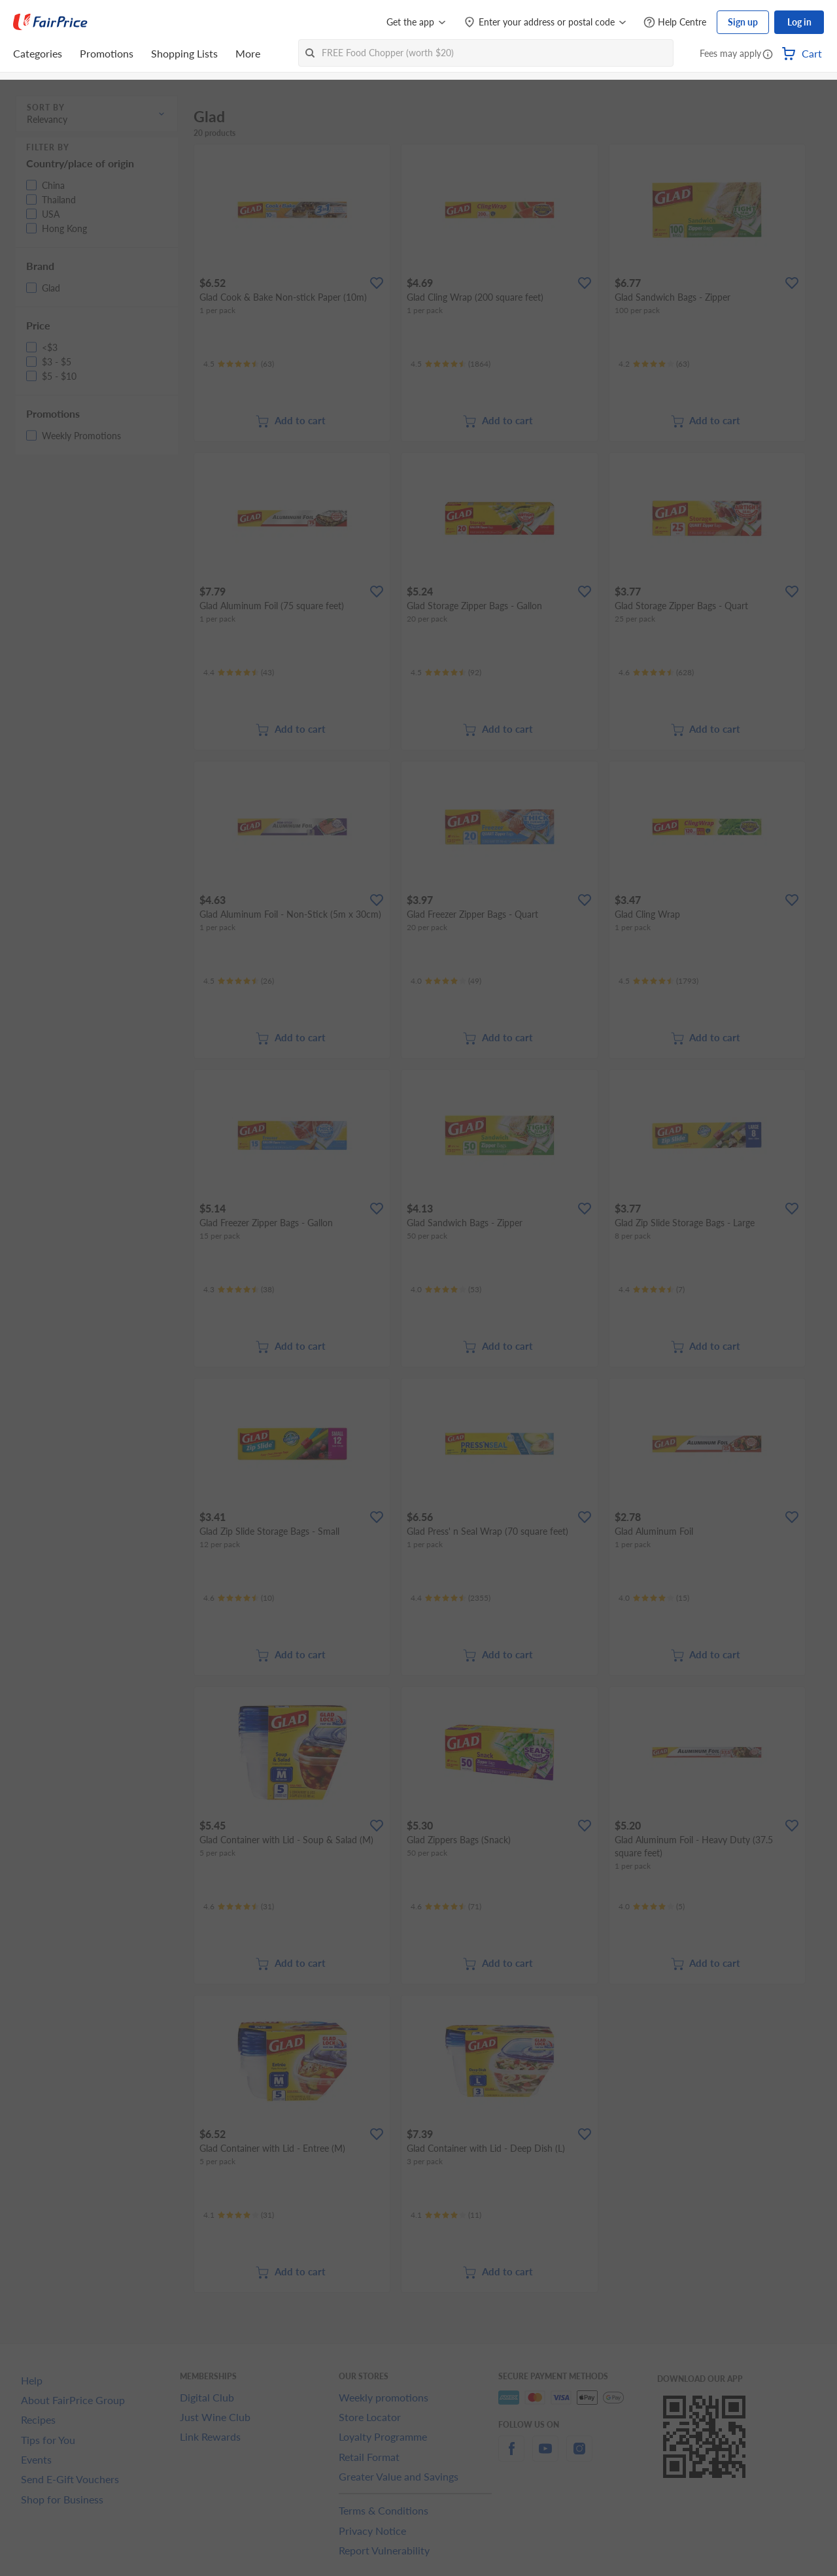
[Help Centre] (674, 22)
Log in (799, 21)
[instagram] (579, 2456)
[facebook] (511, 2456)
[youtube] (545, 2456)
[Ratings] (238, 364)
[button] (767, 55)
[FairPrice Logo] (50, 22)
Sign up (743, 21)
